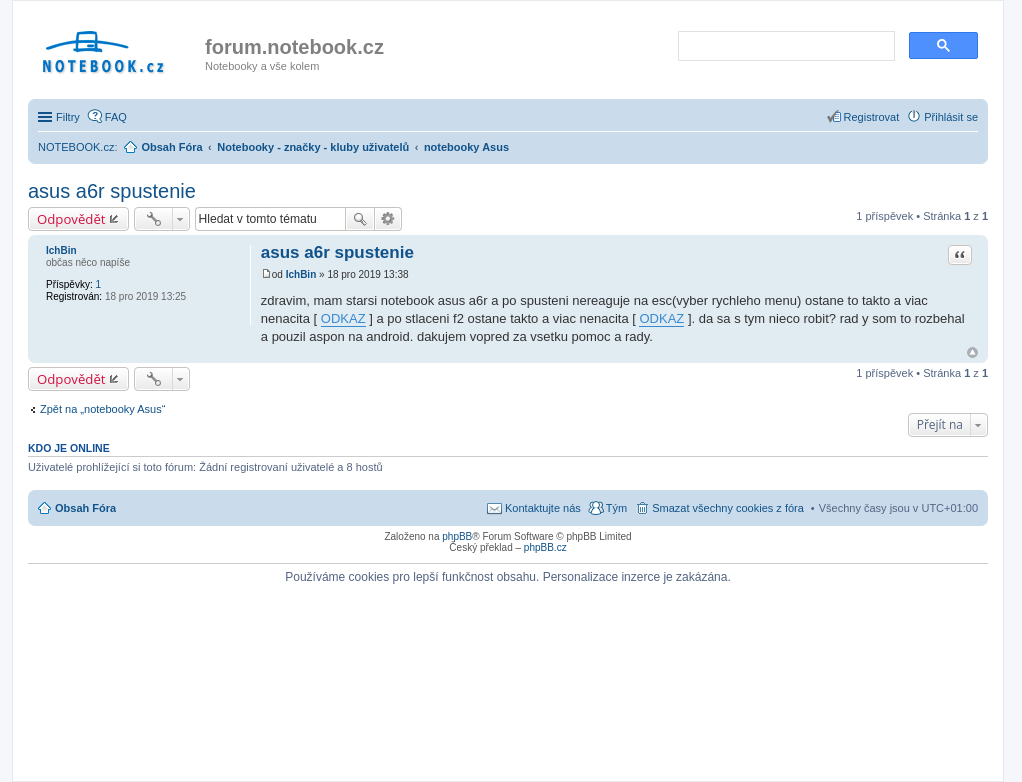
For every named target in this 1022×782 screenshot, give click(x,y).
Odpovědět (71, 219)
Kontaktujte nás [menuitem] (543, 508)
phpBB (457, 536)
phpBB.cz (545, 547)
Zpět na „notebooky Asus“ (102, 409)
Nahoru (972, 352)
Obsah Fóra (85, 508)
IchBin (61, 250)
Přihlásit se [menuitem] (951, 117)
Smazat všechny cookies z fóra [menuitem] (728, 508)
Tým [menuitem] (616, 508)
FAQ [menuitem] (116, 117)
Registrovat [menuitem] (872, 117)
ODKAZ (343, 318)
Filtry (68, 117)
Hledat (360, 219)
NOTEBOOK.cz (76, 147)
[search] (784, 47)
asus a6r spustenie (112, 191)
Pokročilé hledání (388, 219)
